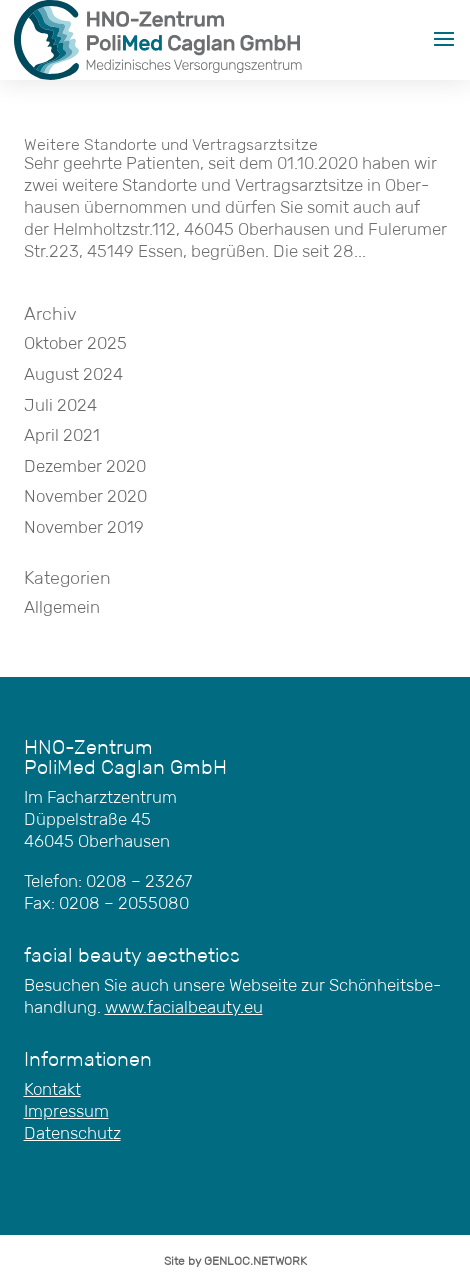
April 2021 (62, 435)
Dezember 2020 (85, 466)
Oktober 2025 (75, 343)
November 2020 (85, 496)
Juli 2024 (60, 405)
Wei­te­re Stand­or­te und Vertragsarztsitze (171, 144)
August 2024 (73, 374)
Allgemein (62, 607)
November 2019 (84, 527)
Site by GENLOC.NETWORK (235, 1260)
